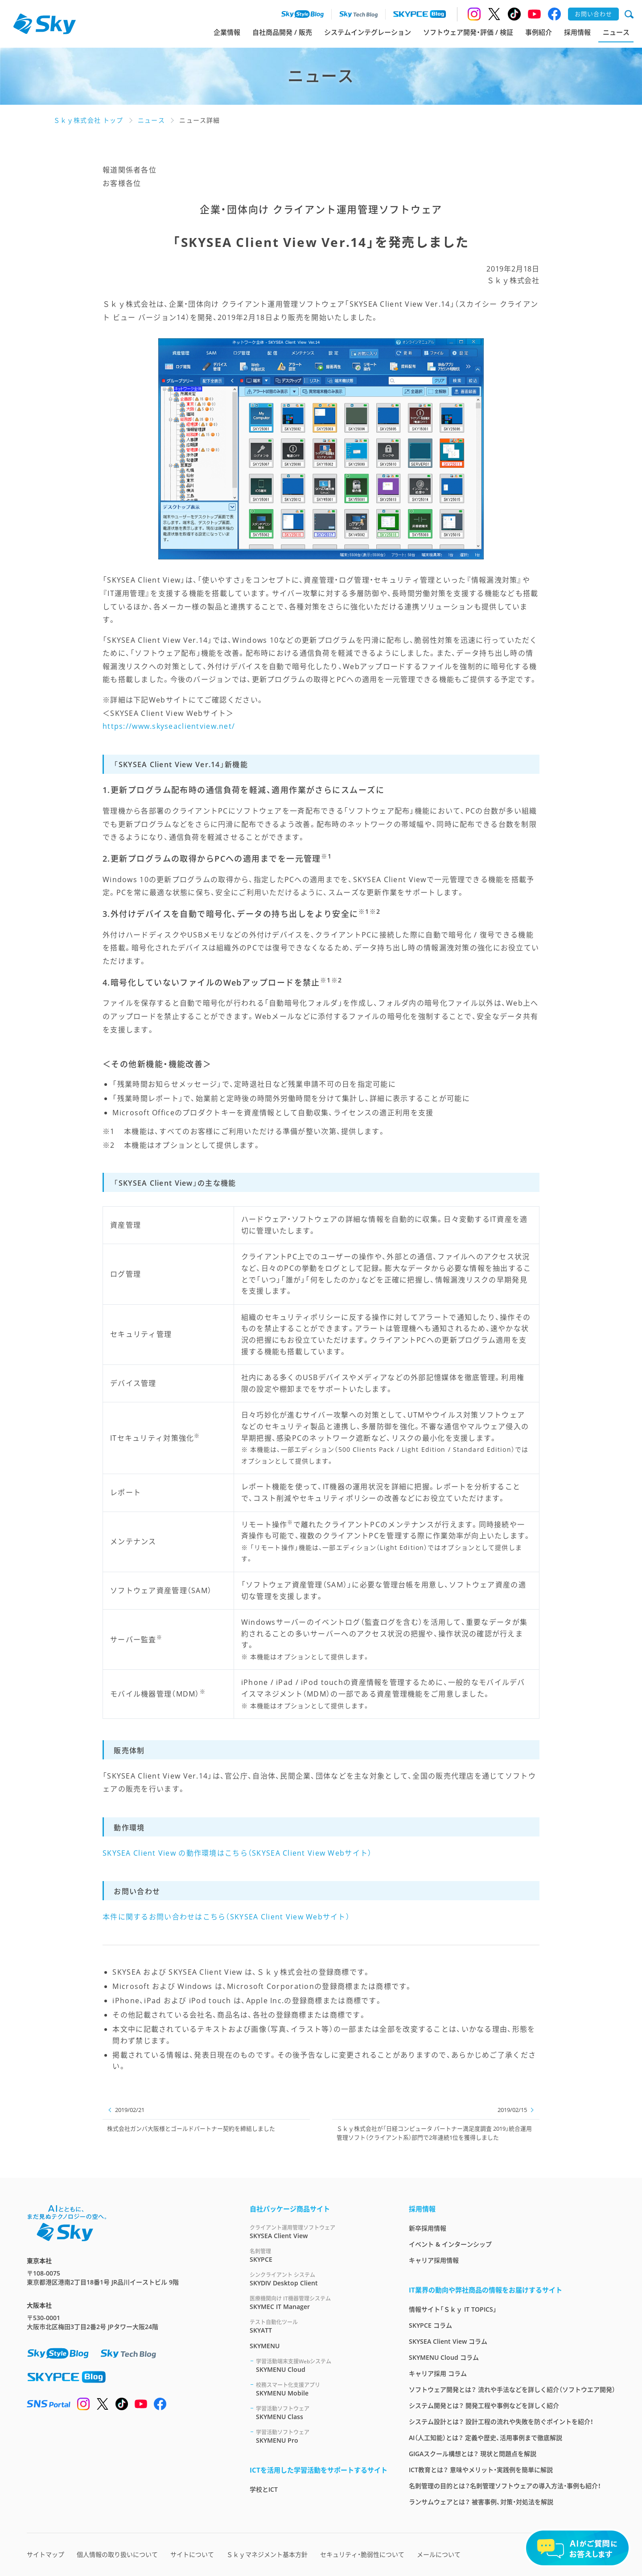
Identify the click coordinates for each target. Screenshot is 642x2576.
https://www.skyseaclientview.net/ (169, 726)
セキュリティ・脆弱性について (362, 2554)
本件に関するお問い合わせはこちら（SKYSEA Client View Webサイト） (226, 1917)
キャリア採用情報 (434, 2260)
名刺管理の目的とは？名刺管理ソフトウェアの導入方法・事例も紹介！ (505, 2486)
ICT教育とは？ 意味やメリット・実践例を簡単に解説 (481, 2469)
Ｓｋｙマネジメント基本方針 (267, 2554)
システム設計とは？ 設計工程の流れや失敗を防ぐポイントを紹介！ (501, 2421)
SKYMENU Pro (321, 2436)
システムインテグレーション (367, 32)
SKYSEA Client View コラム (448, 2341)
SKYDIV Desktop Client (318, 2279)
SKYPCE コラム (430, 2325)
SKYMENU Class (321, 2412)
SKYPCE (318, 2255)
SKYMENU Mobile (321, 2389)
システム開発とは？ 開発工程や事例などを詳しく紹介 (484, 2405)
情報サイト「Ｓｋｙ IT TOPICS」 (453, 2309)
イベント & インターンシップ (450, 2244)
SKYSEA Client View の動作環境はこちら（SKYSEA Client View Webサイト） (237, 1853)
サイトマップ (45, 2554)
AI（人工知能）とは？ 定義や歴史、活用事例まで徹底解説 (485, 2437)
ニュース (616, 32)
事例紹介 (538, 32)
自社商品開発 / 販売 (282, 32)
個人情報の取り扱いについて (117, 2554)
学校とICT (264, 2489)
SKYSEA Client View (318, 2231)
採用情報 (577, 32)
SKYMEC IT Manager (318, 2302)
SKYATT (318, 2326)
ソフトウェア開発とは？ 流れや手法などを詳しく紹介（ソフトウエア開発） (512, 2389)
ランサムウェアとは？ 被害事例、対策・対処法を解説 (481, 2502)
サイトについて (192, 2554)
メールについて (439, 2554)
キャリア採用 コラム (438, 2373)
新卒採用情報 (427, 2228)
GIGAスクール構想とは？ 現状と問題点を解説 (472, 2453)
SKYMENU (265, 2346)
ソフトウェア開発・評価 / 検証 (468, 32)
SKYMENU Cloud (321, 2365)
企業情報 (227, 32)
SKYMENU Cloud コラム (444, 2357)
